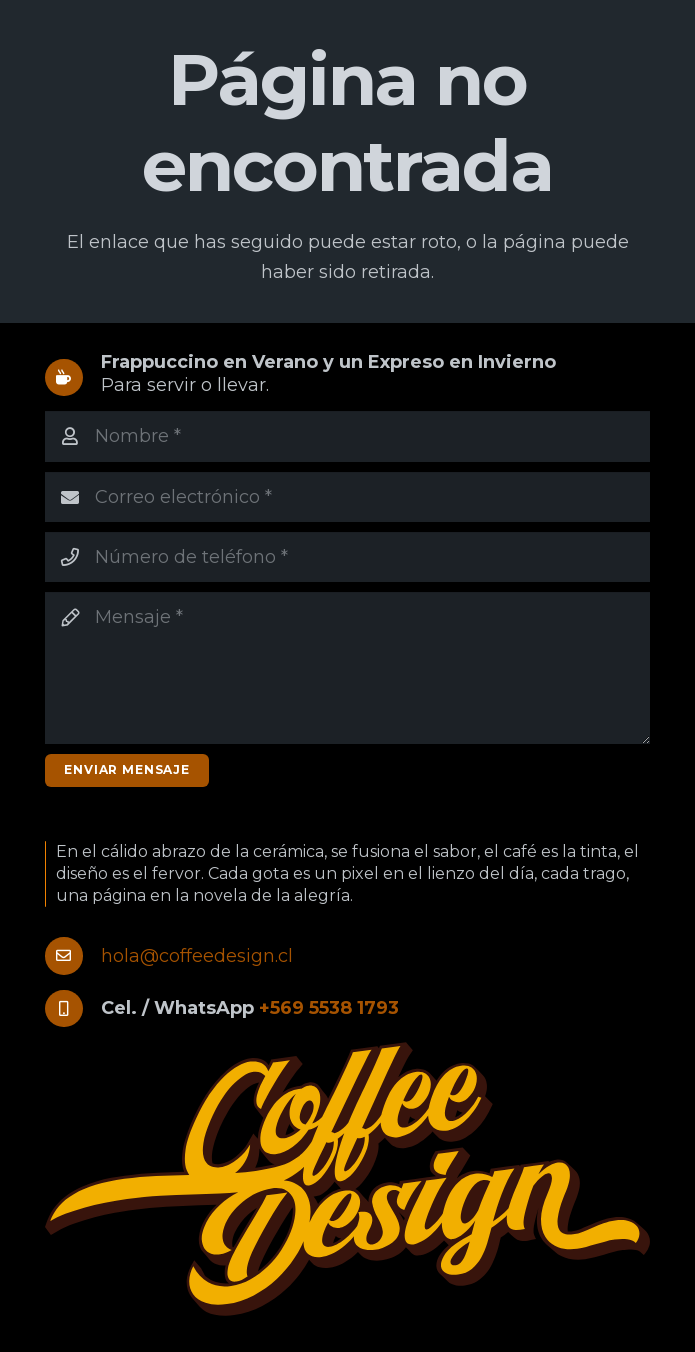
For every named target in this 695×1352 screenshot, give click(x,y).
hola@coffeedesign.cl (197, 956)
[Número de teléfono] (347, 557)
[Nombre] (347, 436)
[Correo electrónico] (347, 497)
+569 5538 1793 (329, 1008)
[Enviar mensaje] (127, 771)
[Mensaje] (347, 667)
